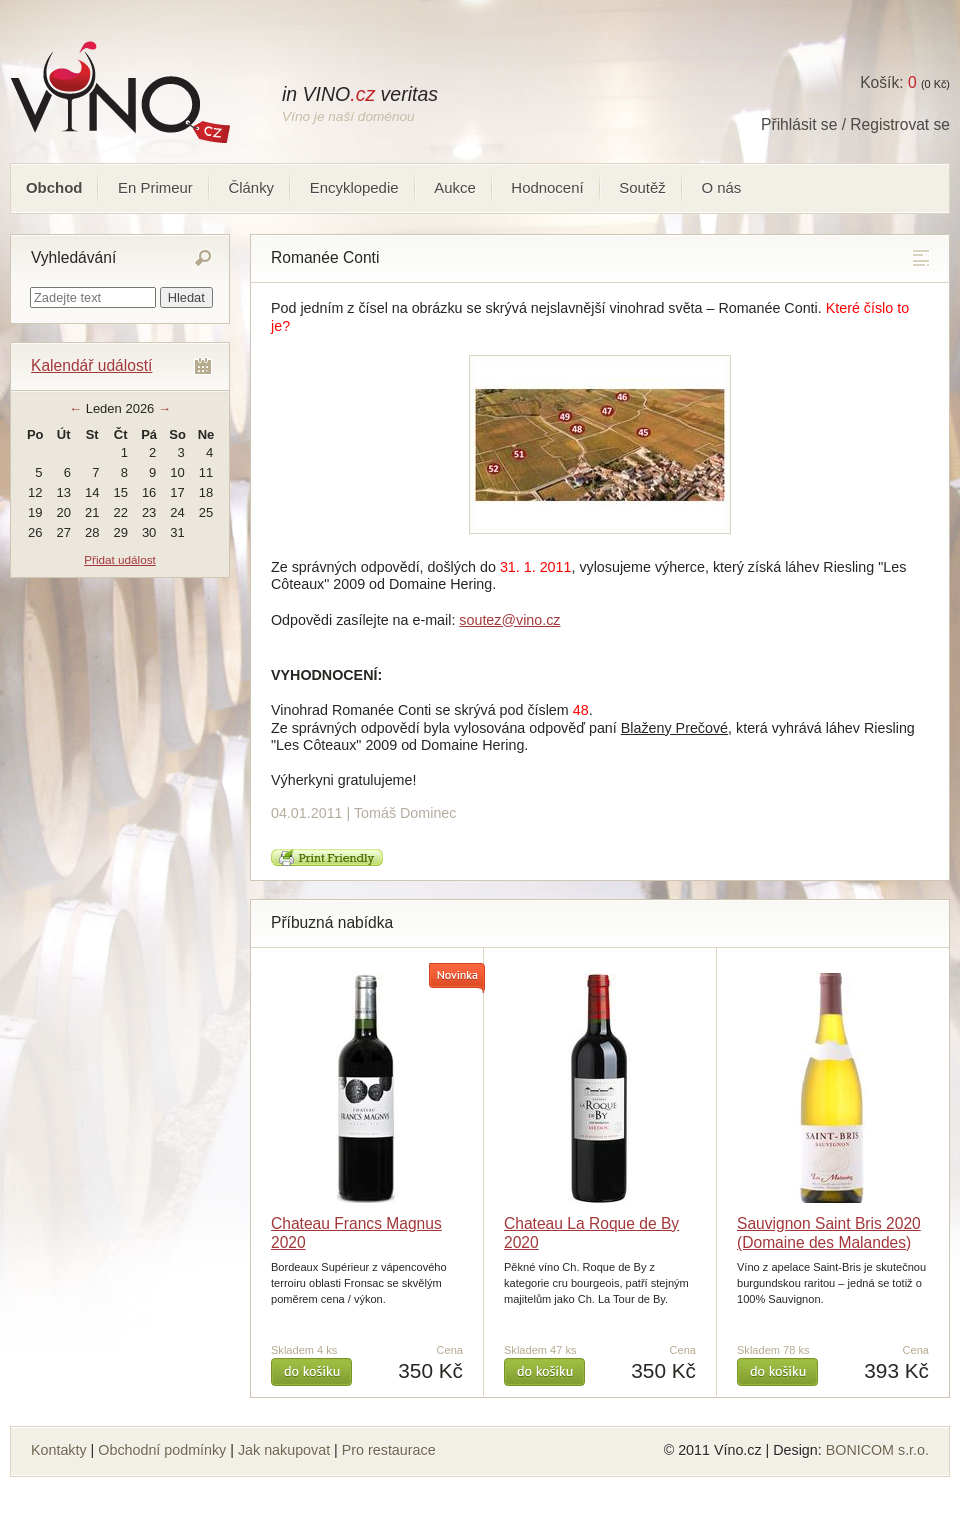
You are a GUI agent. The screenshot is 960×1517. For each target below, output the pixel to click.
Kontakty (59, 1450)
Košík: (888, 82)
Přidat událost (119, 559)
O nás (721, 187)
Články (251, 187)
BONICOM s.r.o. (877, 1450)
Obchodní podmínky (162, 1450)
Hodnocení (547, 187)
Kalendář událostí (91, 365)
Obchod (54, 187)
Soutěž (642, 187)
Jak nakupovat (284, 1450)
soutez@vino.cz (509, 620)
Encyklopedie (354, 187)
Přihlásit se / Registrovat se (855, 124)
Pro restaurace (389, 1450)
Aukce (455, 187)
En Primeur (155, 187)
